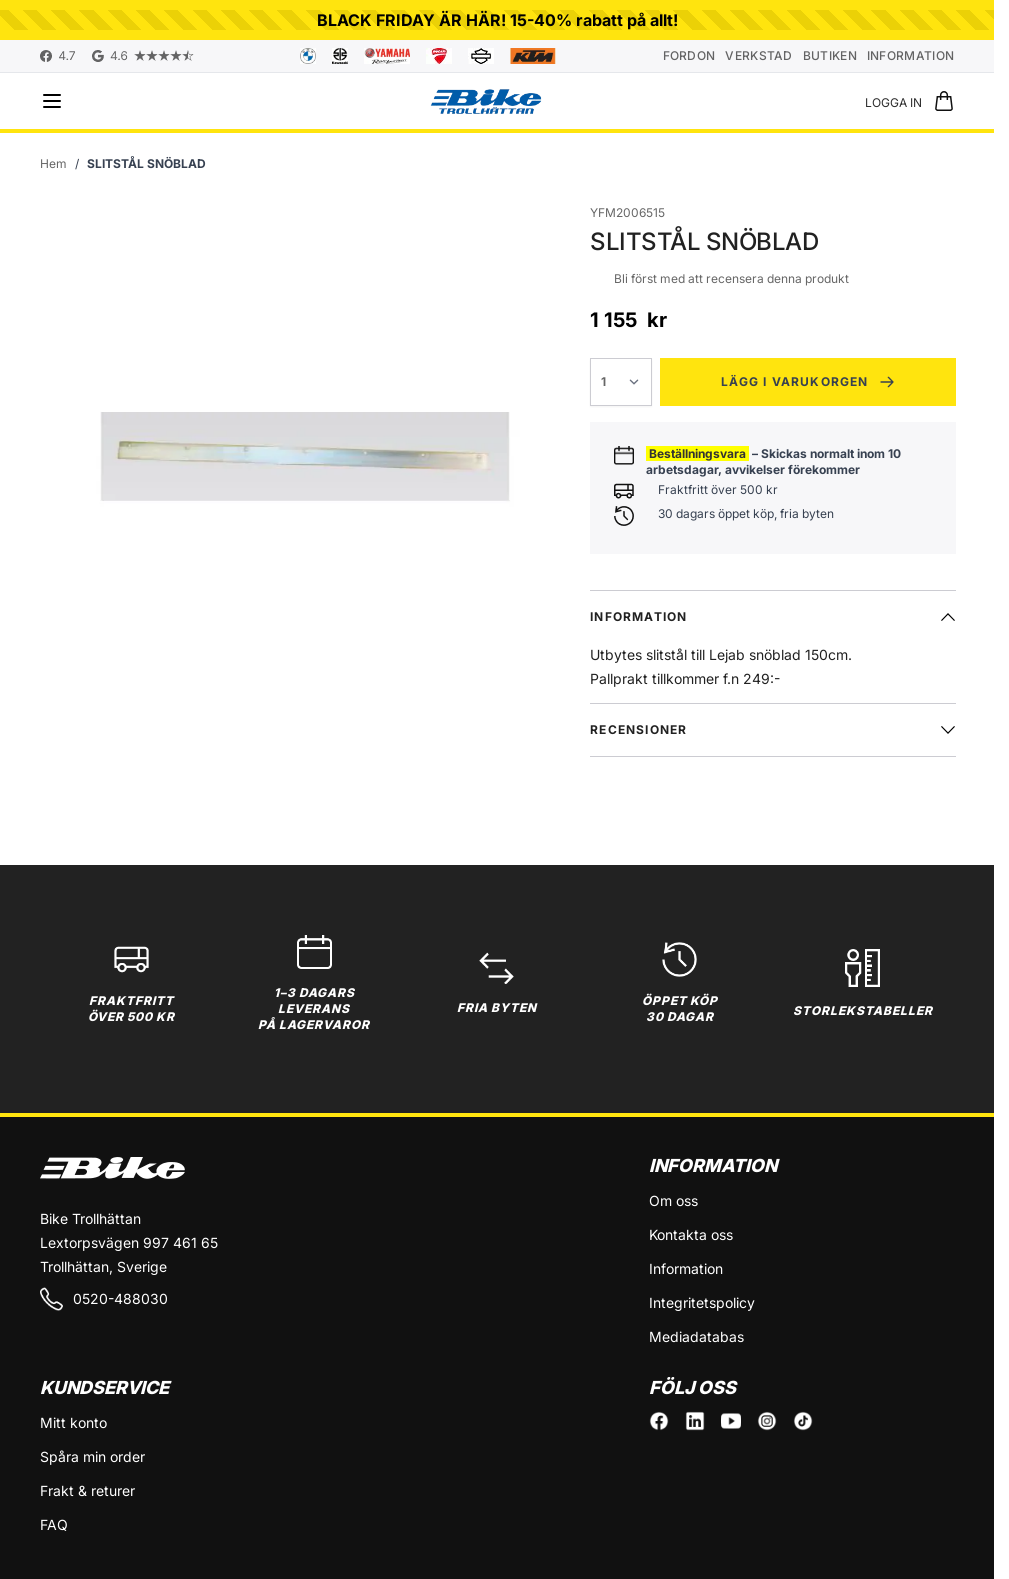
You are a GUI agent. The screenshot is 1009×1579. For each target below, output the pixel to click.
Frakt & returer (87, 1490)
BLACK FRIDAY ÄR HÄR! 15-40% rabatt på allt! (497, 20)
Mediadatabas (696, 1336)
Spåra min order (92, 1456)
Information (910, 55)
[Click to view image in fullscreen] (305, 456)
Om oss (673, 1200)
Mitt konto (73, 1422)
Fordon (689, 55)
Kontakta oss (691, 1234)
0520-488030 (104, 1299)
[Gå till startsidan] (53, 164)
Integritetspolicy (702, 1302)
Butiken (830, 55)
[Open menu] (52, 101)
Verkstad (758, 55)
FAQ (54, 1524)
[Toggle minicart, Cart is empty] (944, 101)
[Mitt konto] (893, 101)
